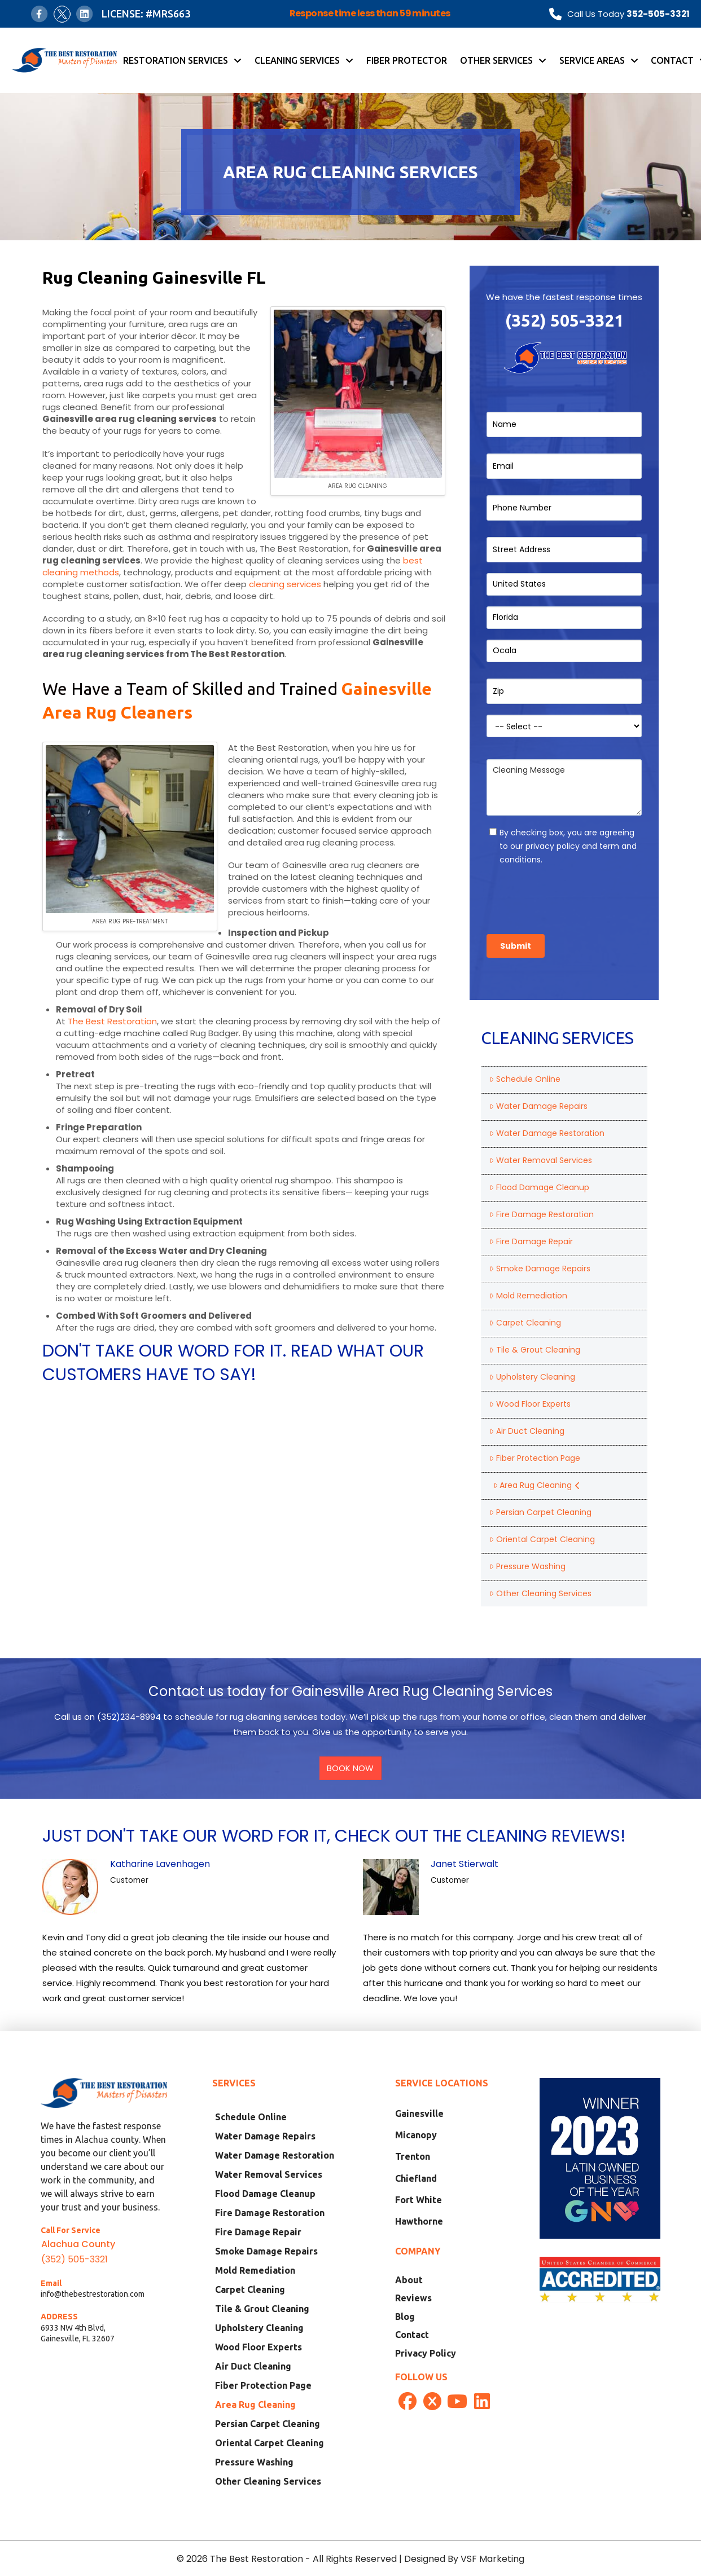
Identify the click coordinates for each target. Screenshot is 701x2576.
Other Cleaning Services (540, 1593)
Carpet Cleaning (524, 1322)
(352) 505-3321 (564, 320)
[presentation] (572, 896)
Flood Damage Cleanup (539, 1187)
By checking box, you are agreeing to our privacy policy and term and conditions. (568, 846)
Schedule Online (524, 1079)
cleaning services (285, 584)
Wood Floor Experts (529, 1404)
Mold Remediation (528, 1295)
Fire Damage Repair (530, 1241)
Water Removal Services (540, 1160)
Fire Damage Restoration (541, 1214)
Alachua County (78, 2244)
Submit (515, 946)
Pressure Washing (527, 1566)
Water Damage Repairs (538, 1106)
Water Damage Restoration (546, 1133)
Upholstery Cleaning (532, 1376)
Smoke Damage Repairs (539, 1268)
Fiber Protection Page (534, 1458)
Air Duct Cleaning (526, 1431)
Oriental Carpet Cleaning (541, 1539)
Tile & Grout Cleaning (534, 1349)
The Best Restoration (112, 1021)
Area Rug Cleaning (536, 1485)
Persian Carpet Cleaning (540, 1512)
